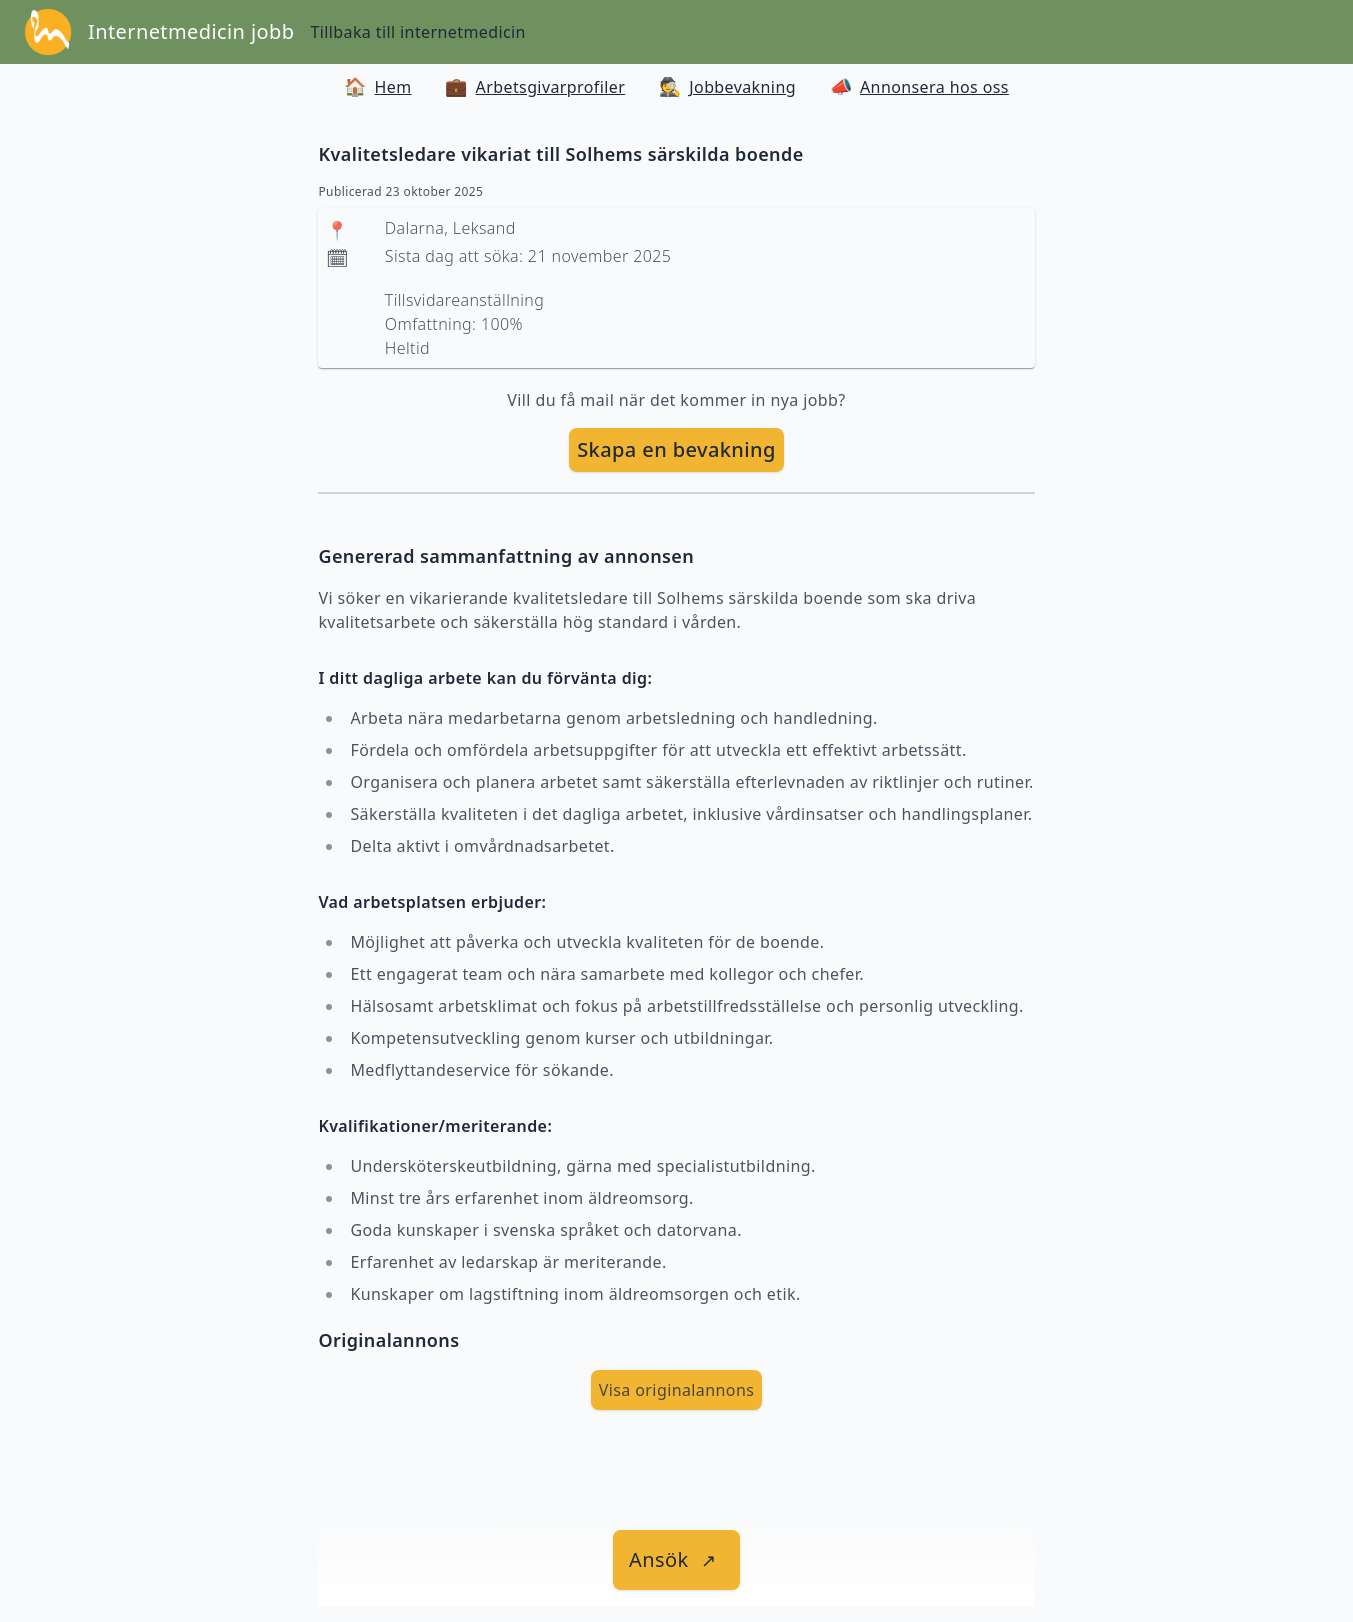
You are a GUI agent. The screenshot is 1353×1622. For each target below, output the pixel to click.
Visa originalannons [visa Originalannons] (677, 1390)
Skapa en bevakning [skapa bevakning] (676, 449)
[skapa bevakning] (676, 450)
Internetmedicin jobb (191, 31)
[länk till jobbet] (676, 1560)
